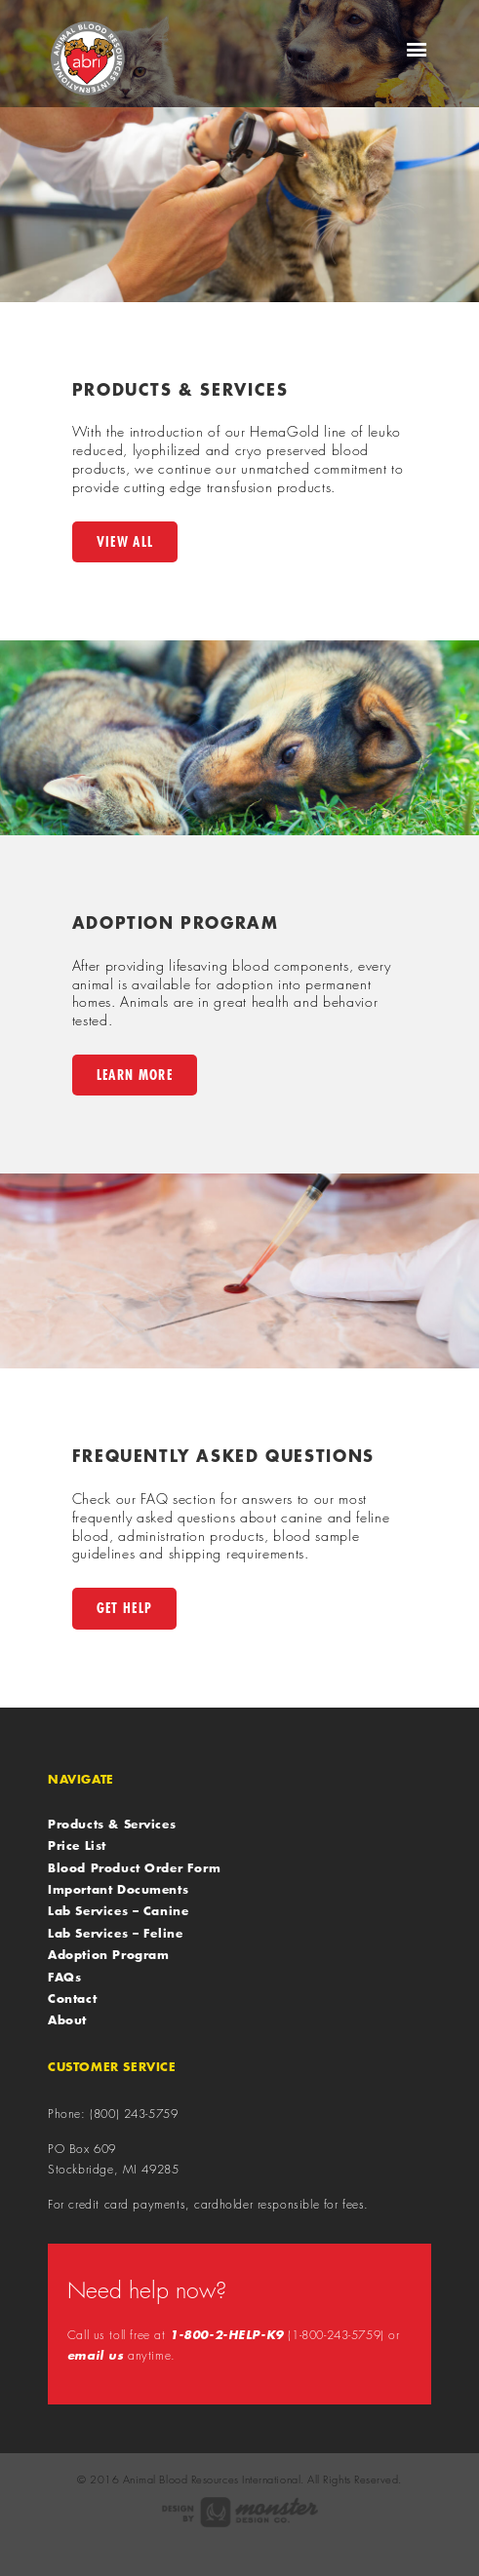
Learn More (135, 1074)
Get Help (125, 1607)
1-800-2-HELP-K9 (227, 2334)
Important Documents (118, 1889)
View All (125, 541)
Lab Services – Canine (118, 1910)
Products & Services (112, 1823)
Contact (72, 1998)
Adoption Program (108, 1954)
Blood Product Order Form (134, 1867)
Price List (77, 1845)
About (67, 2019)
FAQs (64, 1976)
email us (95, 2355)
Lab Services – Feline (115, 1933)
